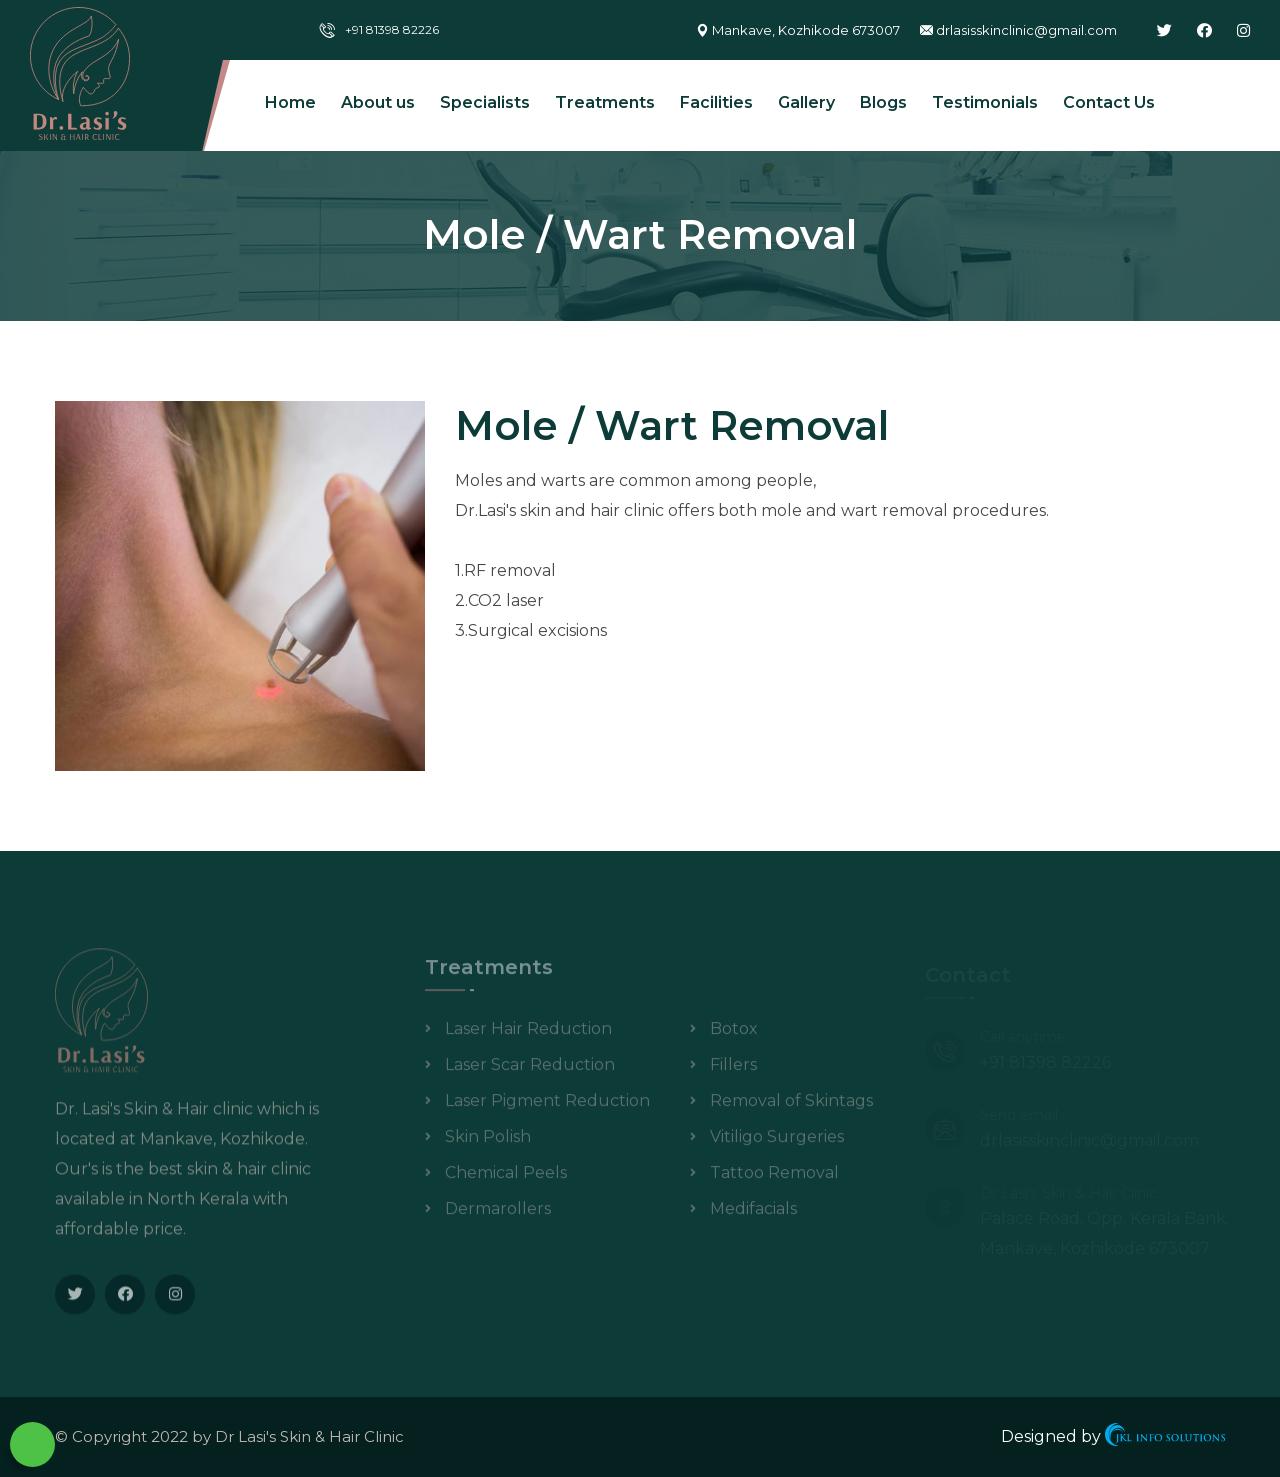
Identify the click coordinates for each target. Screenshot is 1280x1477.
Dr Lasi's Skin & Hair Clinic (309, 1436)
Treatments (605, 102)
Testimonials (985, 102)
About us (378, 102)
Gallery (806, 102)
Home (290, 102)
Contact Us (1109, 102)
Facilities (716, 102)
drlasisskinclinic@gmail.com (1026, 30)
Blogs (883, 102)
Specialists (485, 102)
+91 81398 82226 (392, 29)
